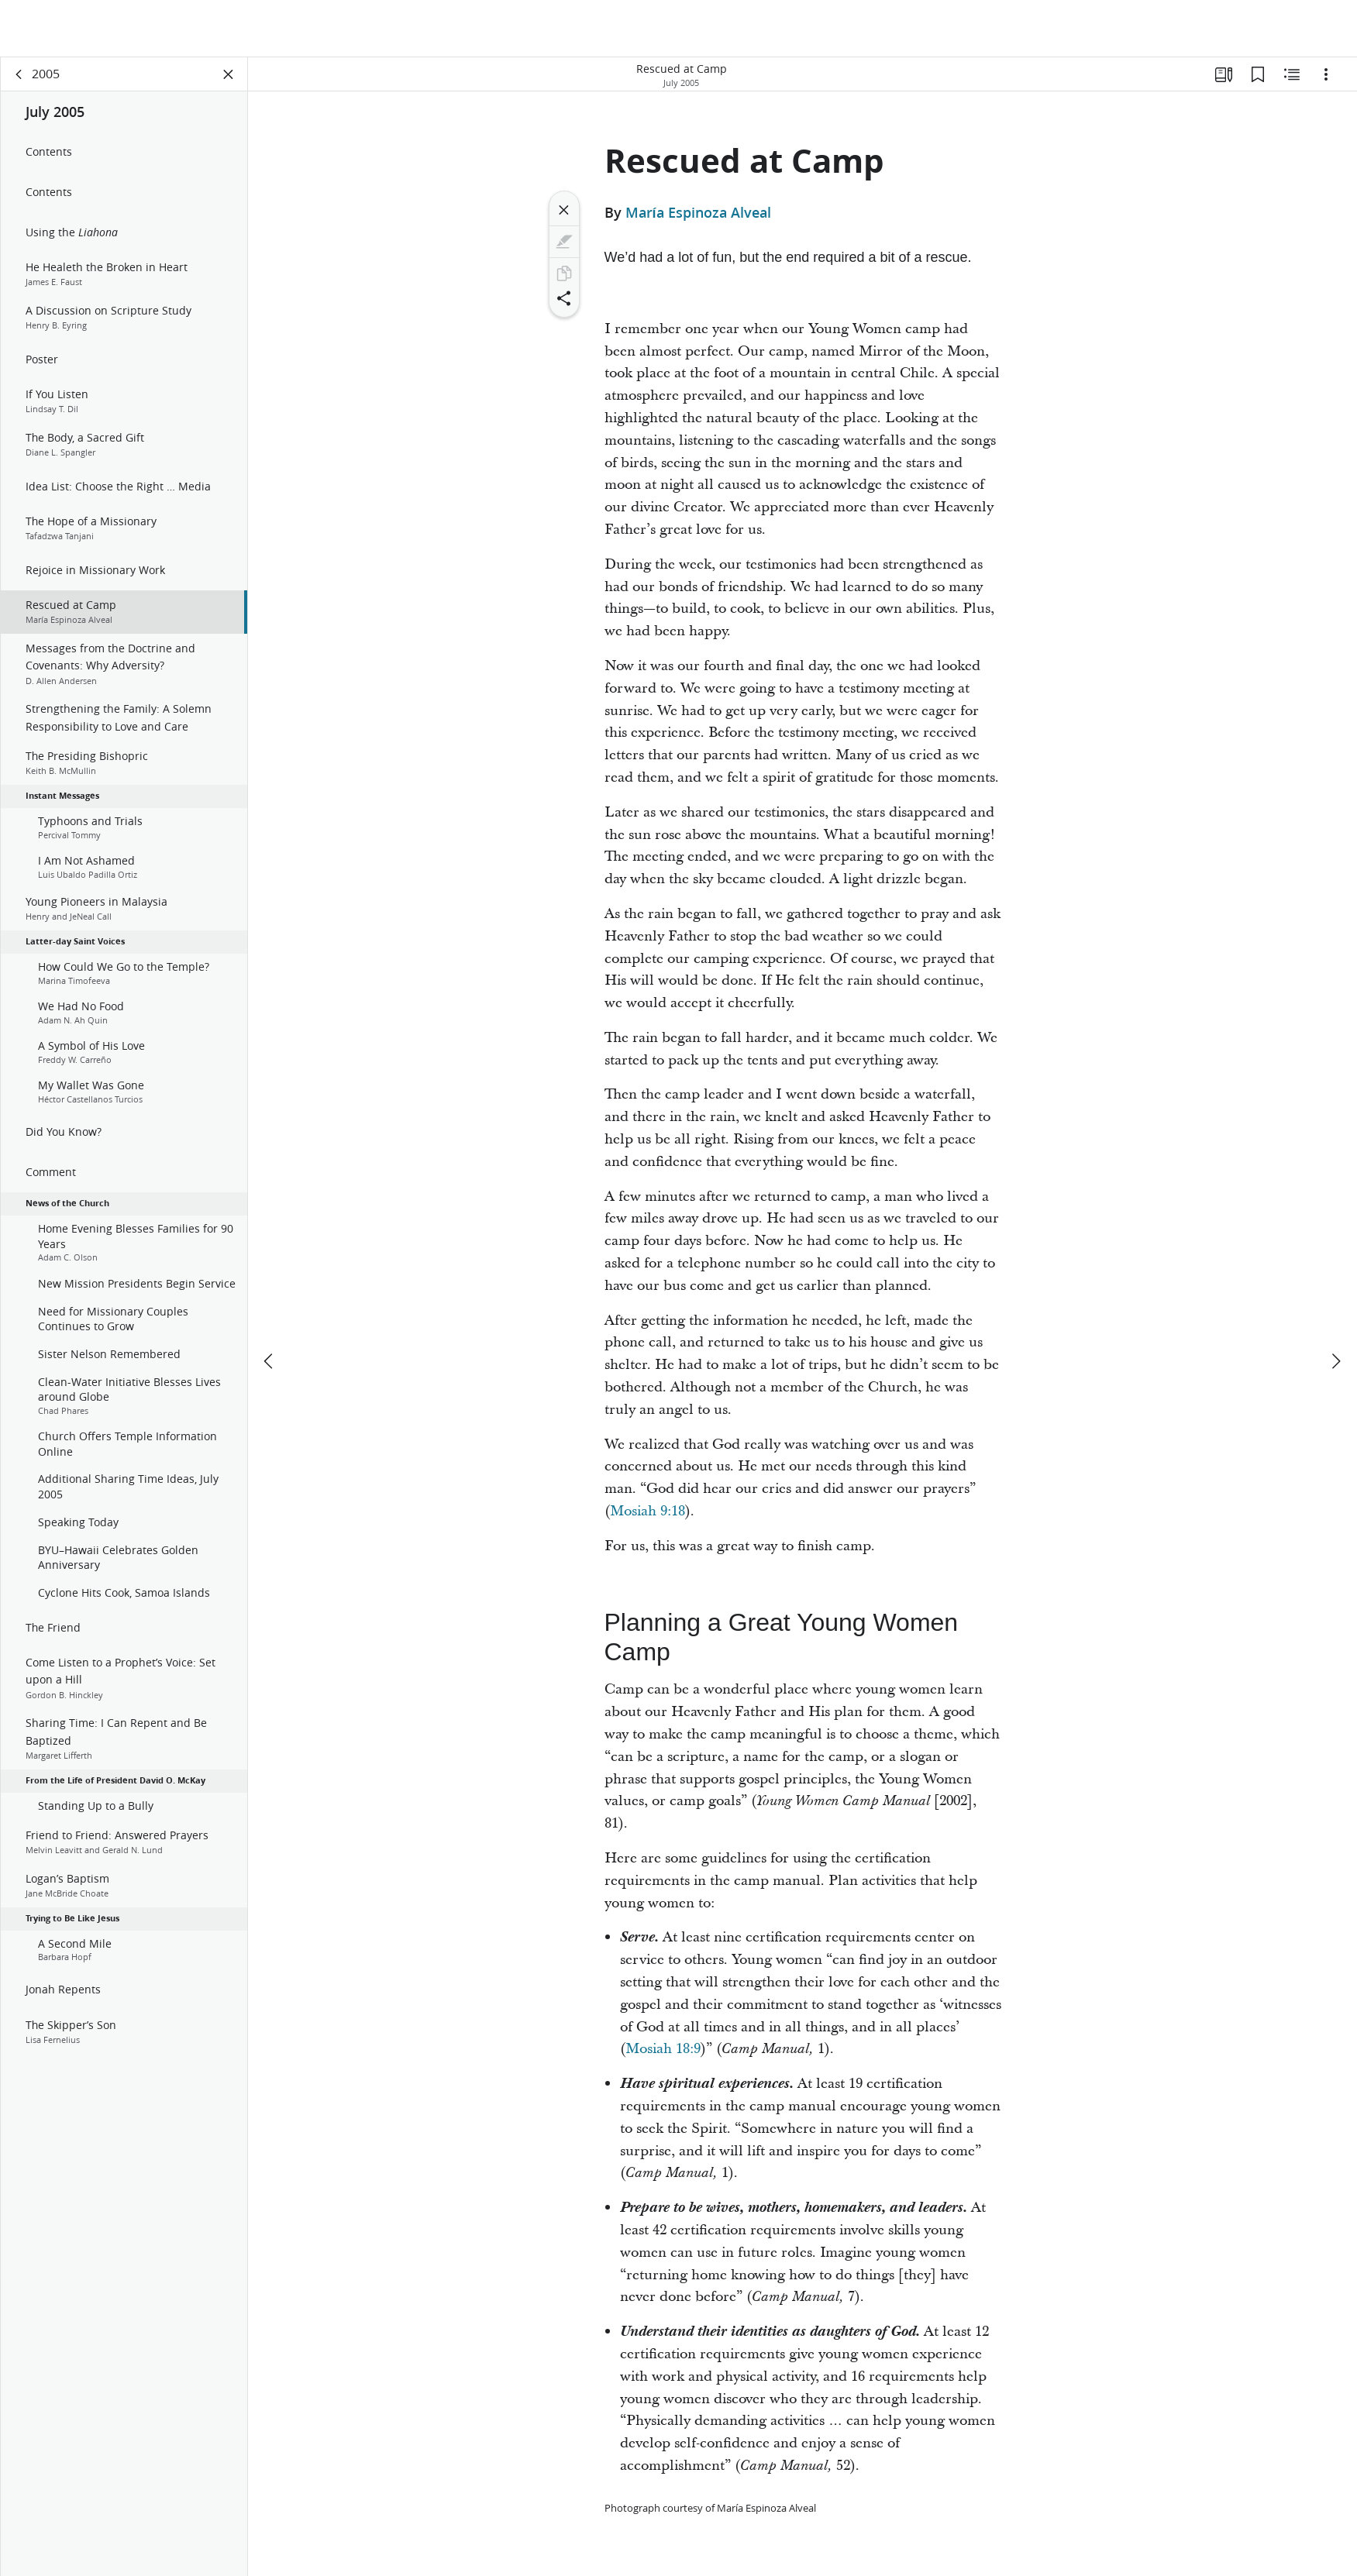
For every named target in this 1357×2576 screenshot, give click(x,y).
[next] (1335, 1303)
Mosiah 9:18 (647, 1511)
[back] (19, 74)
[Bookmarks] (1257, 74)
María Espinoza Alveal (698, 212)
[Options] (1326, 74)
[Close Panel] (228, 74)
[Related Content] (1291, 74)
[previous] (269, 1303)
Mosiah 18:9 (663, 2048)
